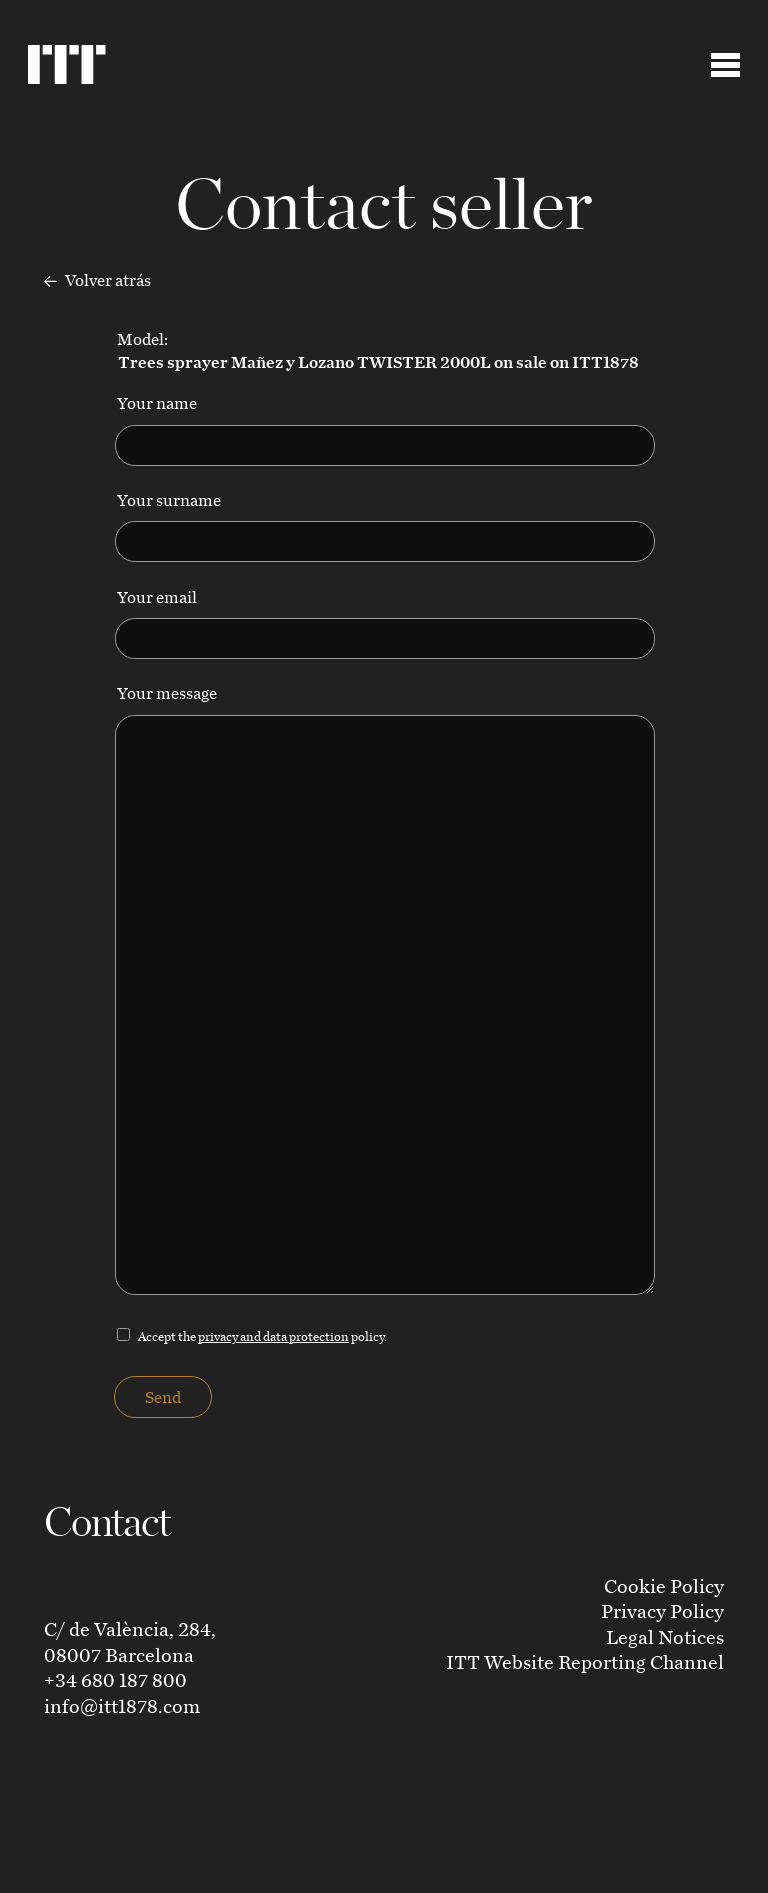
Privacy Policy (662, 1610)
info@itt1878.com (122, 1705)
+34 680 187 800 (115, 1679)
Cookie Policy (664, 1585)
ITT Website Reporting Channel (585, 1661)
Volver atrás (97, 281)
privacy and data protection (273, 1336)
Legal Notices (665, 1636)
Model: (376, 350)
